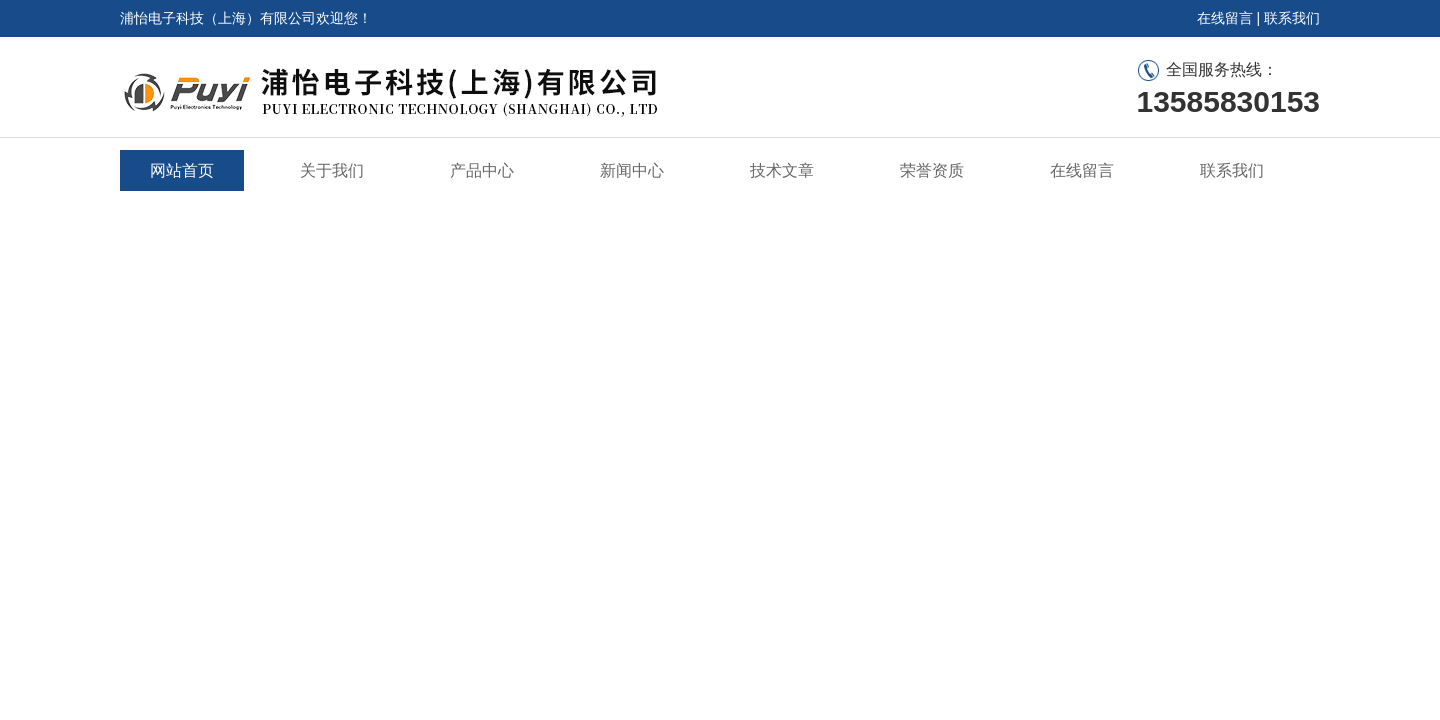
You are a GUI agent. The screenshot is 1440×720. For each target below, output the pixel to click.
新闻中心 (632, 170)
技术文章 (782, 170)
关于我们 (332, 170)
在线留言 (1225, 18)
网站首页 (182, 170)
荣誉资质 (932, 170)
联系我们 (1292, 18)
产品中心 (482, 170)
